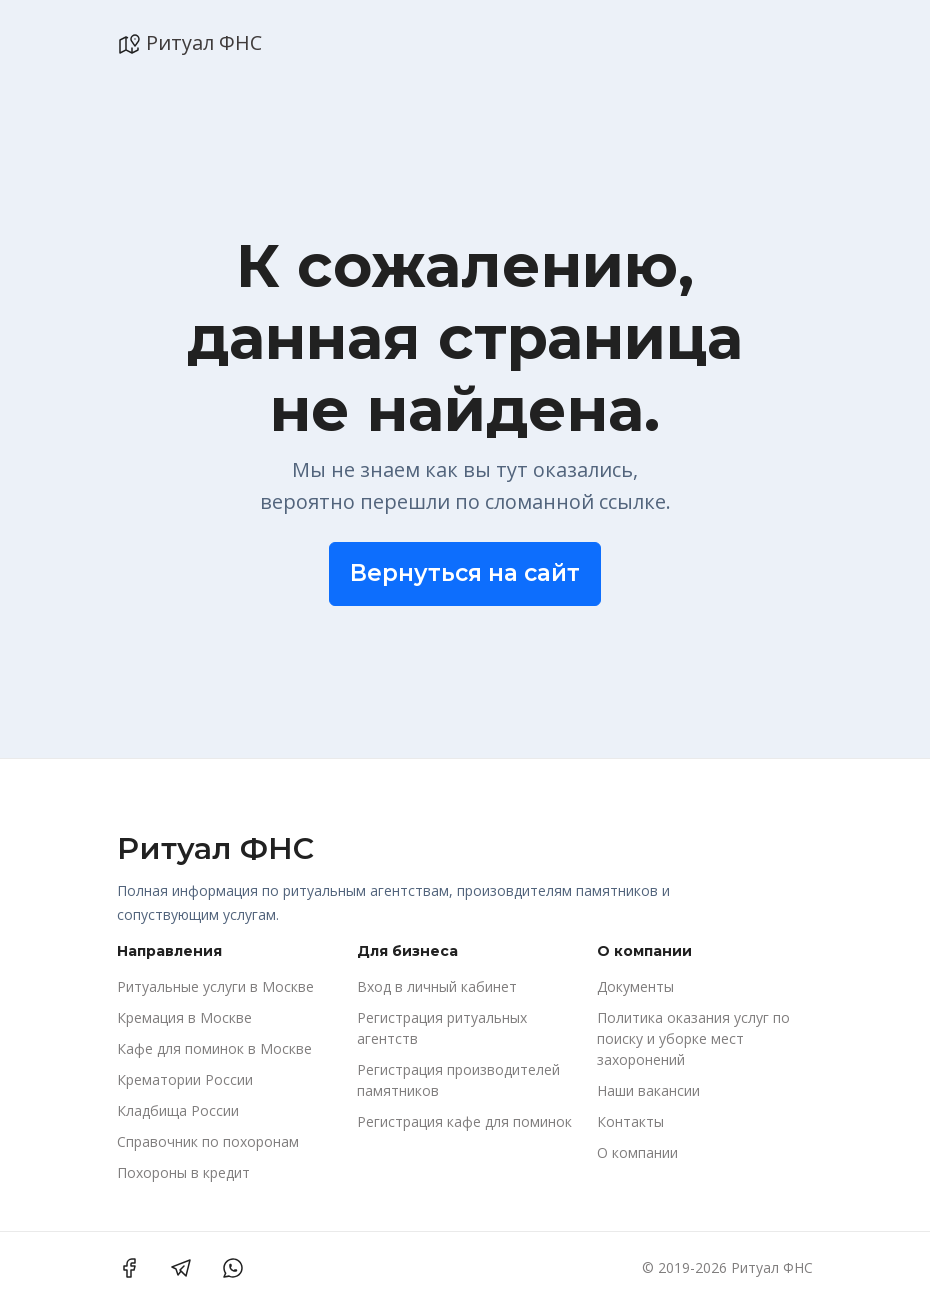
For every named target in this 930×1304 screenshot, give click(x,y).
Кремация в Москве (184, 1017)
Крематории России (185, 1079)
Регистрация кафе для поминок (464, 1121)
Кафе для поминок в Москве (214, 1048)
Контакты (630, 1121)
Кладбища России (178, 1110)
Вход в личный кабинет (437, 986)
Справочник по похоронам (208, 1141)
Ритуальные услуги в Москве (215, 986)
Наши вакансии (648, 1090)
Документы (635, 986)
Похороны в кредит (183, 1172)
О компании (637, 1152)
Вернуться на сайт (465, 573)
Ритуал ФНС (189, 43)
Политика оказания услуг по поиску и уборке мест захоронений (693, 1038)
